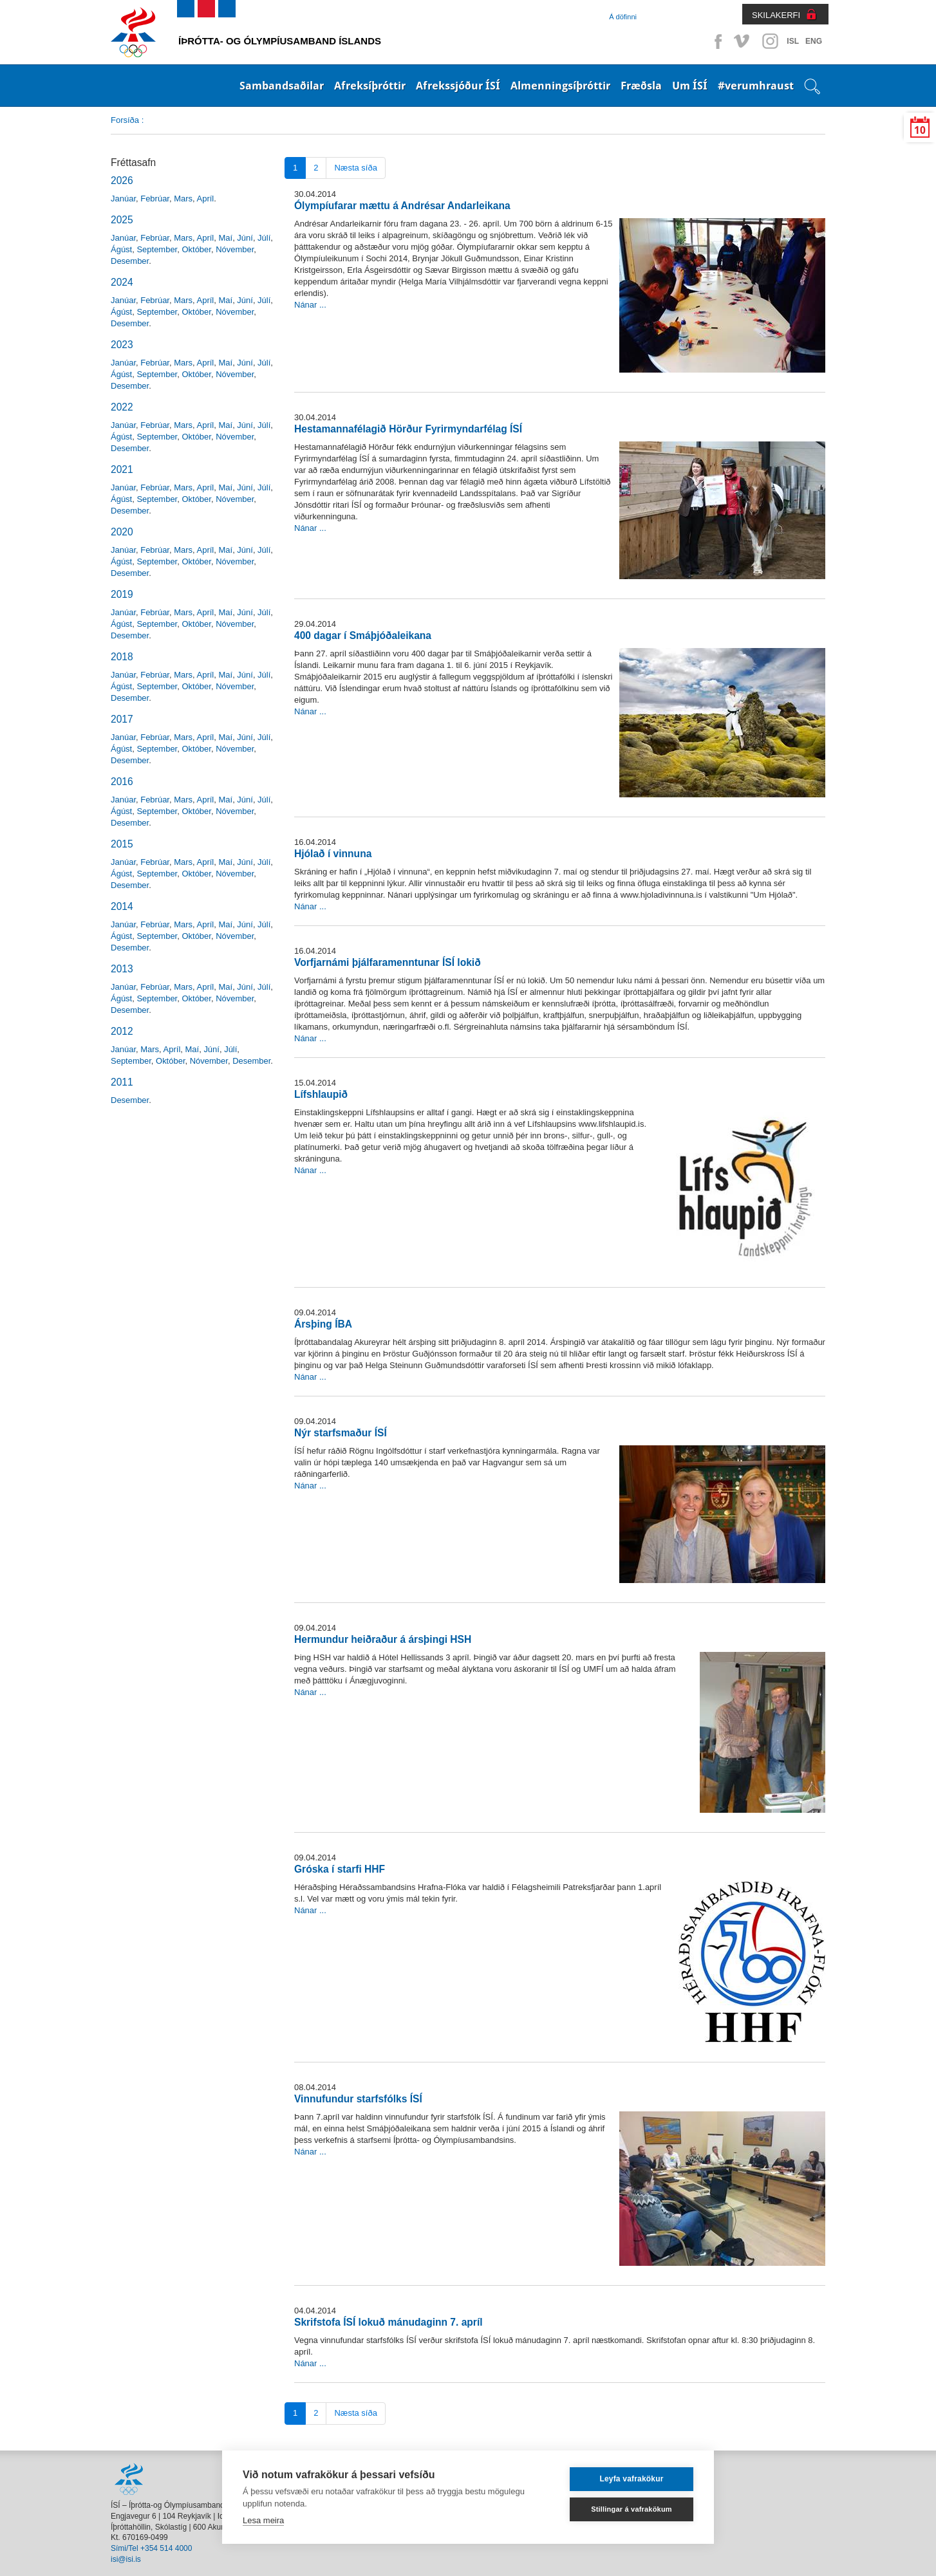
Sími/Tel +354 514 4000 (151, 2548)
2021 (122, 469)
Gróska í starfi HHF (339, 1869)
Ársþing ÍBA (323, 1324)
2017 (122, 719)
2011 (122, 1082)
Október (196, 249)
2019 (122, 594)
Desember (130, 261)
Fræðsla (641, 85)
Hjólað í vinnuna (332, 853)
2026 (122, 180)
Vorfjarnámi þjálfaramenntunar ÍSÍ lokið (387, 962)
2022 (122, 407)
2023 (122, 344)
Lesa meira (263, 2520)
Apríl (205, 198)
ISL (793, 41)
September (156, 249)
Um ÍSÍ (689, 85)
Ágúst (121, 249)
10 (920, 130)
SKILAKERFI (776, 15)
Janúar (123, 198)
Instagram (770, 41)
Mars (183, 198)
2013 (122, 968)
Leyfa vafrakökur (631, 2478)
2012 (122, 1031)
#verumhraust (756, 85)
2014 (122, 906)
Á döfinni (623, 17)
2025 (122, 219)
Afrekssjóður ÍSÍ (458, 85)
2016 (122, 781)
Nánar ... (310, 305)
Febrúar (154, 198)
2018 (122, 656)
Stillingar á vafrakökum (631, 2509)
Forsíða (125, 120)
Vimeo (743, 41)
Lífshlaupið (321, 1094)
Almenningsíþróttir (560, 85)
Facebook (716, 41)
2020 (122, 531)
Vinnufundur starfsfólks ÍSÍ (358, 2098)
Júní (245, 238)
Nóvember (235, 249)
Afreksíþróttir (370, 85)
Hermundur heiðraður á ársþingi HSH (382, 1639)
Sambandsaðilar (281, 85)
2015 (122, 844)
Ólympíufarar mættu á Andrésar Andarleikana (402, 205)
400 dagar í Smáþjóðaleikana (362, 635)
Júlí (263, 238)
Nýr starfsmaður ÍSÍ (340, 1432)
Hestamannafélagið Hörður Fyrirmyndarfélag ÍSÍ (408, 428)
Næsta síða (355, 167)
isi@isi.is (126, 2559)
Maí (225, 238)
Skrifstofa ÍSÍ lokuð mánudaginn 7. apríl (388, 2322)
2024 (122, 282)
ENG (813, 41)
